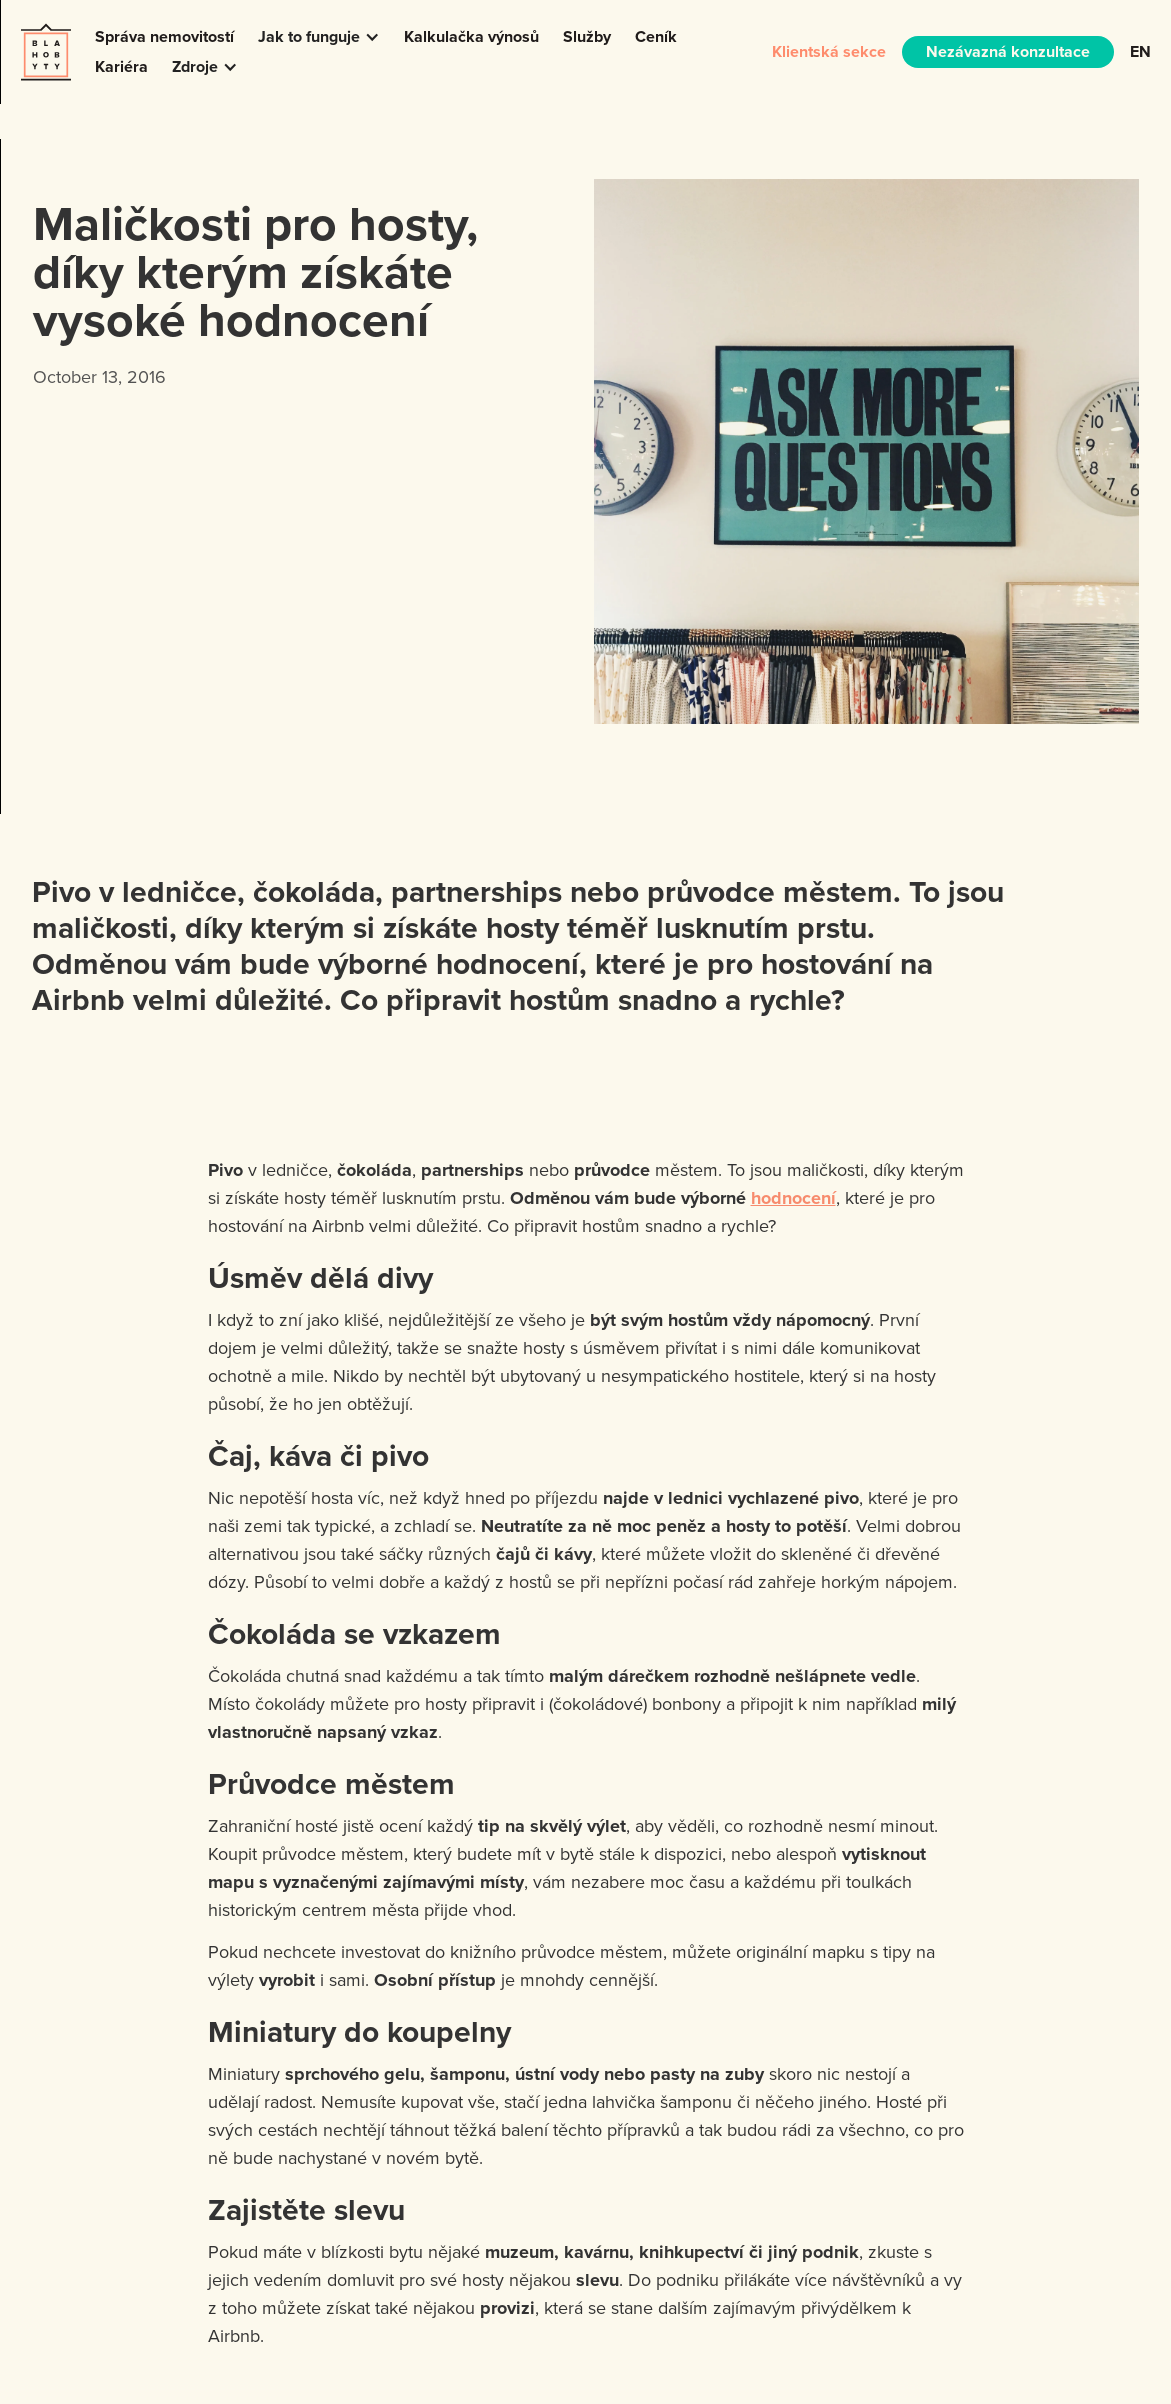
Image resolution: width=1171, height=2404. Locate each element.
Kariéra (121, 66)
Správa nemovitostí (164, 36)
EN (1140, 51)
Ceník (656, 36)
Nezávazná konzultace (1008, 51)
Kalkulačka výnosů (471, 36)
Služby (587, 36)
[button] (319, 37)
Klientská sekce (829, 51)
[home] (46, 52)
